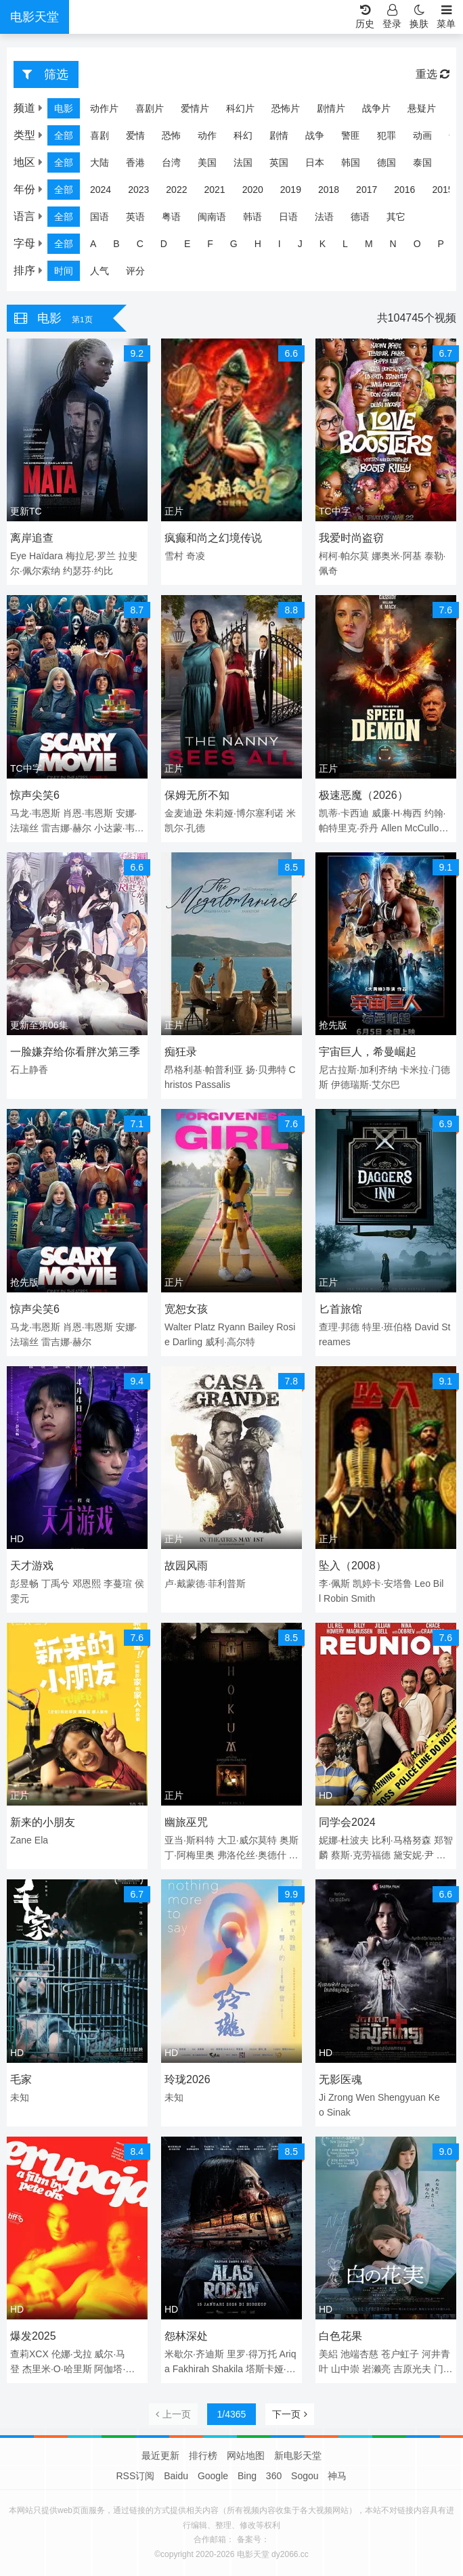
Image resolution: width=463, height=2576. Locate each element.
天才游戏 (31, 1565)
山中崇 (345, 2368)
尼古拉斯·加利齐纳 (358, 1069)
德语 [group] (360, 216)
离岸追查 (31, 538)
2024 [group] (100, 189)
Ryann (231, 1327)
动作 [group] (207, 135)
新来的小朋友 (42, 1822)
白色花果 (340, 2336)
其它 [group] (396, 216)
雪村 (173, 555)
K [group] (322, 243)
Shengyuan (402, 2097)
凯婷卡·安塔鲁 (382, 1583)
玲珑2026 (187, 2079)
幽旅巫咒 (186, 1822)
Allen (391, 828)
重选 (432, 74)
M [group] (369, 243)
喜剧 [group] (99, 135)
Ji (322, 2097)
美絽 (328, 2354)
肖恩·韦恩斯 (88, 813)
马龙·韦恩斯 (35, 813)
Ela (41, 1840)
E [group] (187, 243)
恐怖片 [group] (285, 108)
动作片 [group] (104, 108)
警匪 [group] (350, 135)
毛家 (21, 2079)
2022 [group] (176, 189)
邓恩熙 (86, 1583)
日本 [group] (314, 162)
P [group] (441, 243)
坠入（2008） (353, 1565)
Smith (363, 1598)
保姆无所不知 (196, 795)
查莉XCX (29, 2354)
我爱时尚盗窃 (351, 538)
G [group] (234, 243)
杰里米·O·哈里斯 (57, 2368)
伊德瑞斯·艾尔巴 (365, 1084)
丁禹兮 (55, 1583)
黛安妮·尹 (413, 1855)
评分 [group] (135, 270)
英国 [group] (278, 162)
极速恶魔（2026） (363, 795)
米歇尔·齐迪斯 (194, 2354)
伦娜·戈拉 (71, 2354)
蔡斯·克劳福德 (361, 1855)
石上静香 (29, 1069)
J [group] (300, 243)
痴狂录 (180, 1051)
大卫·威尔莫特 (247, 1840)
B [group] (116, 243)
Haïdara (46, 555)
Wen (365, 2097)
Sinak (339, 2112)
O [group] (417, 243)
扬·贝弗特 (266, 1069)
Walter (178, 1327)
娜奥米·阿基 (397, 555)
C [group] (140, 243)
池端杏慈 (359, 2354)
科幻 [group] (243, 135)
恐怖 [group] (171, 135)
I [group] (279, 243)
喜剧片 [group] (149, 108)
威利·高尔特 (230, 1341)
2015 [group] (442, 189)
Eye (18, 555)
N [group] (393, 243)
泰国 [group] (422, 162)
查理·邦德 (339, 1327)
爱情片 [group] (195, 108)
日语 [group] (288, 216)
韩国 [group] (350, 162)
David (427, 1327)
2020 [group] (252, 189)
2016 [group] (404, 189)
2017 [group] (366, 189)
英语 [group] (135, 216)
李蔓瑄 (118, 1583)
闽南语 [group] (212, 216)
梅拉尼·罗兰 (91, 555)
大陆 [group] (99, 162)
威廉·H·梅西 (397, 813)
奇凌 (195, 555)
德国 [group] (386, 162)
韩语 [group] (252, 216)
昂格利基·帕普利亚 (203, 1069)
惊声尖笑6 (35, 795)
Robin (336, 1598)
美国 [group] (207, 162)
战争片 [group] (376, 108)
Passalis (212, 1084)
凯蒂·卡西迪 (344, 813)
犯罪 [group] (386, 135)
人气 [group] (99, 270)
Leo (423, 1583)
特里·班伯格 (387, 1327)
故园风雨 (186, 1565)
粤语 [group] (171, 216)
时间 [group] (63, 270)
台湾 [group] (171, 162)
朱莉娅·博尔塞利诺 (244, 813)
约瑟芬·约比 (88, 570)
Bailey (260, 1327)
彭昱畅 (24, 1583)
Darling (187, 1341)
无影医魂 (340, 2079)
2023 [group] (138, 189)
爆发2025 (33, 2336)
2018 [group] (328, 189)
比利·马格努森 (401, 1840)
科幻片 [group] (240, 108)
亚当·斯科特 (189, 1840)
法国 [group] (243, 162)
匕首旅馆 (340, 1309)
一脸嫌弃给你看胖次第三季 (75, 1051)
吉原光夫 (412, 2368)
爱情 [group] (135, 135)
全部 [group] (63, 135)
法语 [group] (324, 216)
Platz (204, 1327)
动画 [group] (422, 135)
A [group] (93, 243)
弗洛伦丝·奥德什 (251, 1855)
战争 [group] (314, 135)
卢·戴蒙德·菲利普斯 (205, 1583)
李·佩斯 (334, 1583)
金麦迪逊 (183, 813)
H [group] (258, 243)
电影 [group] (63, 108)
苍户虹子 (400, 2354)
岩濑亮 (376, 2368)
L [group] (345, 243)
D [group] (163, 243)
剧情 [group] (278, 135)
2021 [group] (214, 189)
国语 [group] (99, 216)
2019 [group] (290, 189)
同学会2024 (347, 1822)
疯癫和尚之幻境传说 (213, 538)
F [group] (210, 243)
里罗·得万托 (252, 2354)
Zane (21, 1840)
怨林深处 (186, 2336)
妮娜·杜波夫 (344, 1840)
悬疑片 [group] (421, 108)
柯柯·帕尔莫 (344, 555)
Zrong (340, 2097)
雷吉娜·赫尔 (66, 828)
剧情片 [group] (331, 108)
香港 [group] (135, 162)
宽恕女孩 (186, 1309)
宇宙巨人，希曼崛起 (367, 1051)
